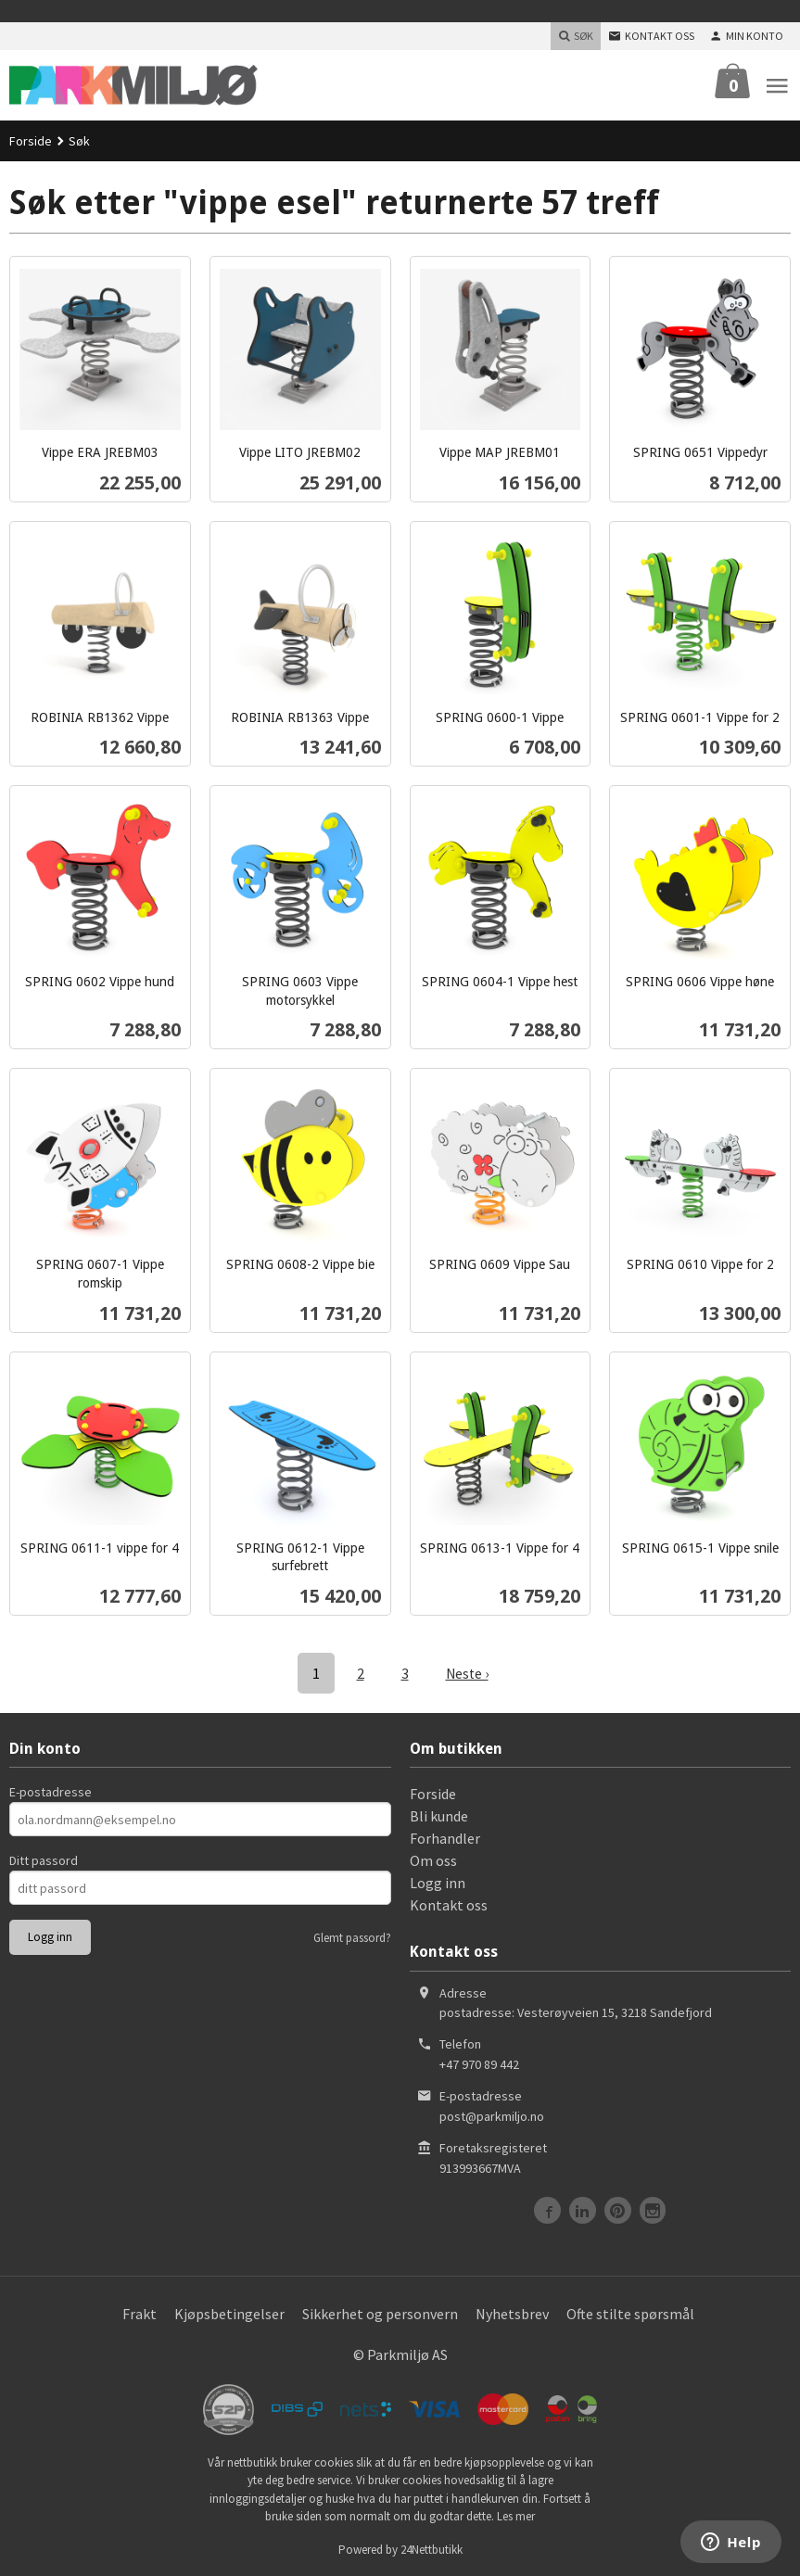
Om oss (433, 1859)
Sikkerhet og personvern (380, 2312)
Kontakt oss (449, 1904)
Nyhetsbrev (512, 2312)
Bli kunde (439, 1815)
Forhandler (445, 1837)
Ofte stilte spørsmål (630, 2312)
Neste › (467, 1673)
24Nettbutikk (431, 2549)
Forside (30, 141)
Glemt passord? (352, 1937)
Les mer (516, 2515)
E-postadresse (50, 1791)
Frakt (139, 2312)
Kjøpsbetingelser (229, 2312)
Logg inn (437, 1881)
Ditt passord (43, 1859)
